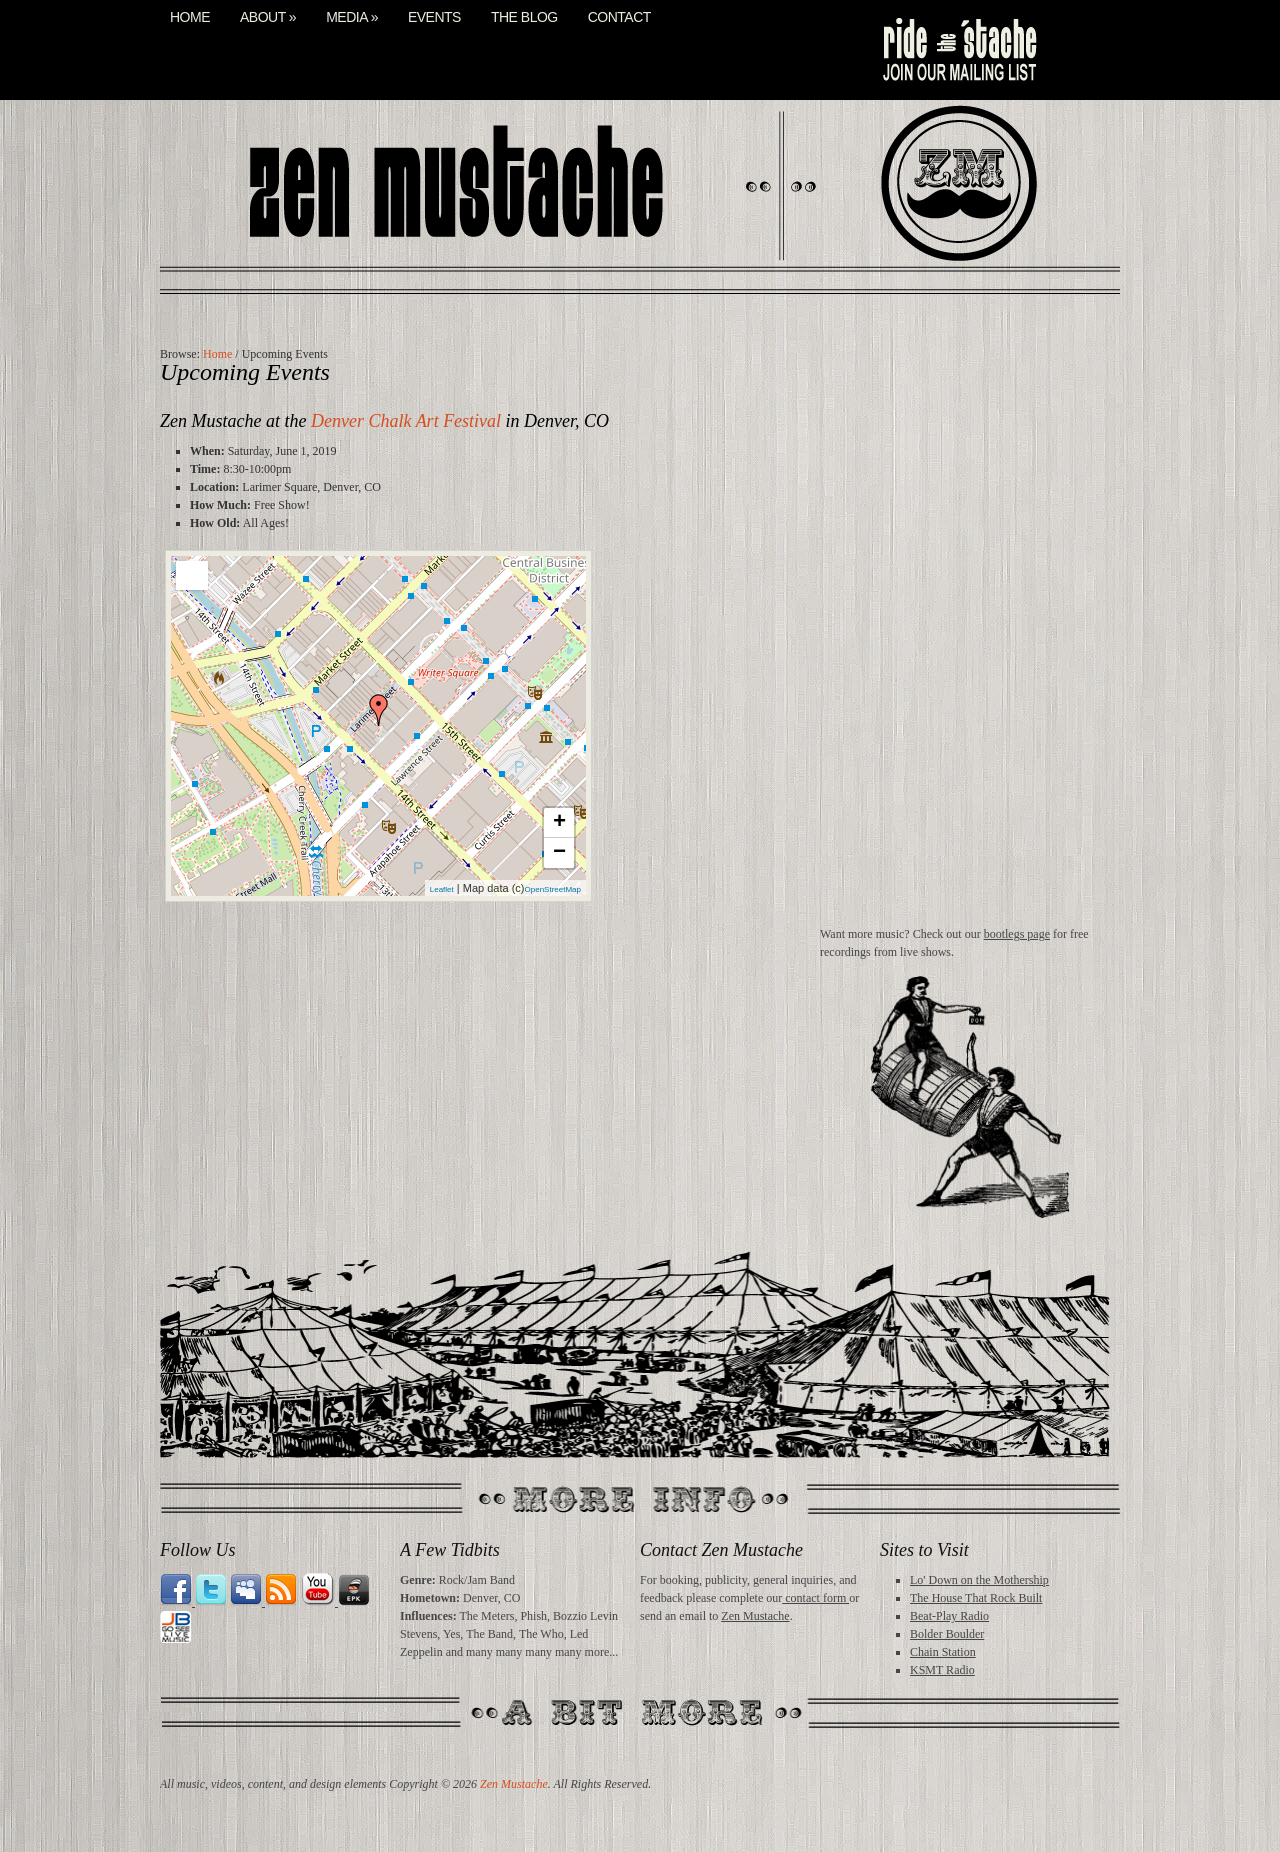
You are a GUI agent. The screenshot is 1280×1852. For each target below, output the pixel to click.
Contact (619, 17)
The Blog (524, 17)
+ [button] (559, 823)
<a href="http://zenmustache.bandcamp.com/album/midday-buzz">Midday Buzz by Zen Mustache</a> (970, 632)
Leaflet (442, 889)
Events (434, 17)
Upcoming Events (245, 372)
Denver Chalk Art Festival (406, 421)
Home (190, 17)
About (268, 17)
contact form (815, 1598)
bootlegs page (1017, 934)
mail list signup (958, 50)
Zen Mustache (755, 1616)
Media (352, 17)
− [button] (559, 853)
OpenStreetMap (553, 889)
